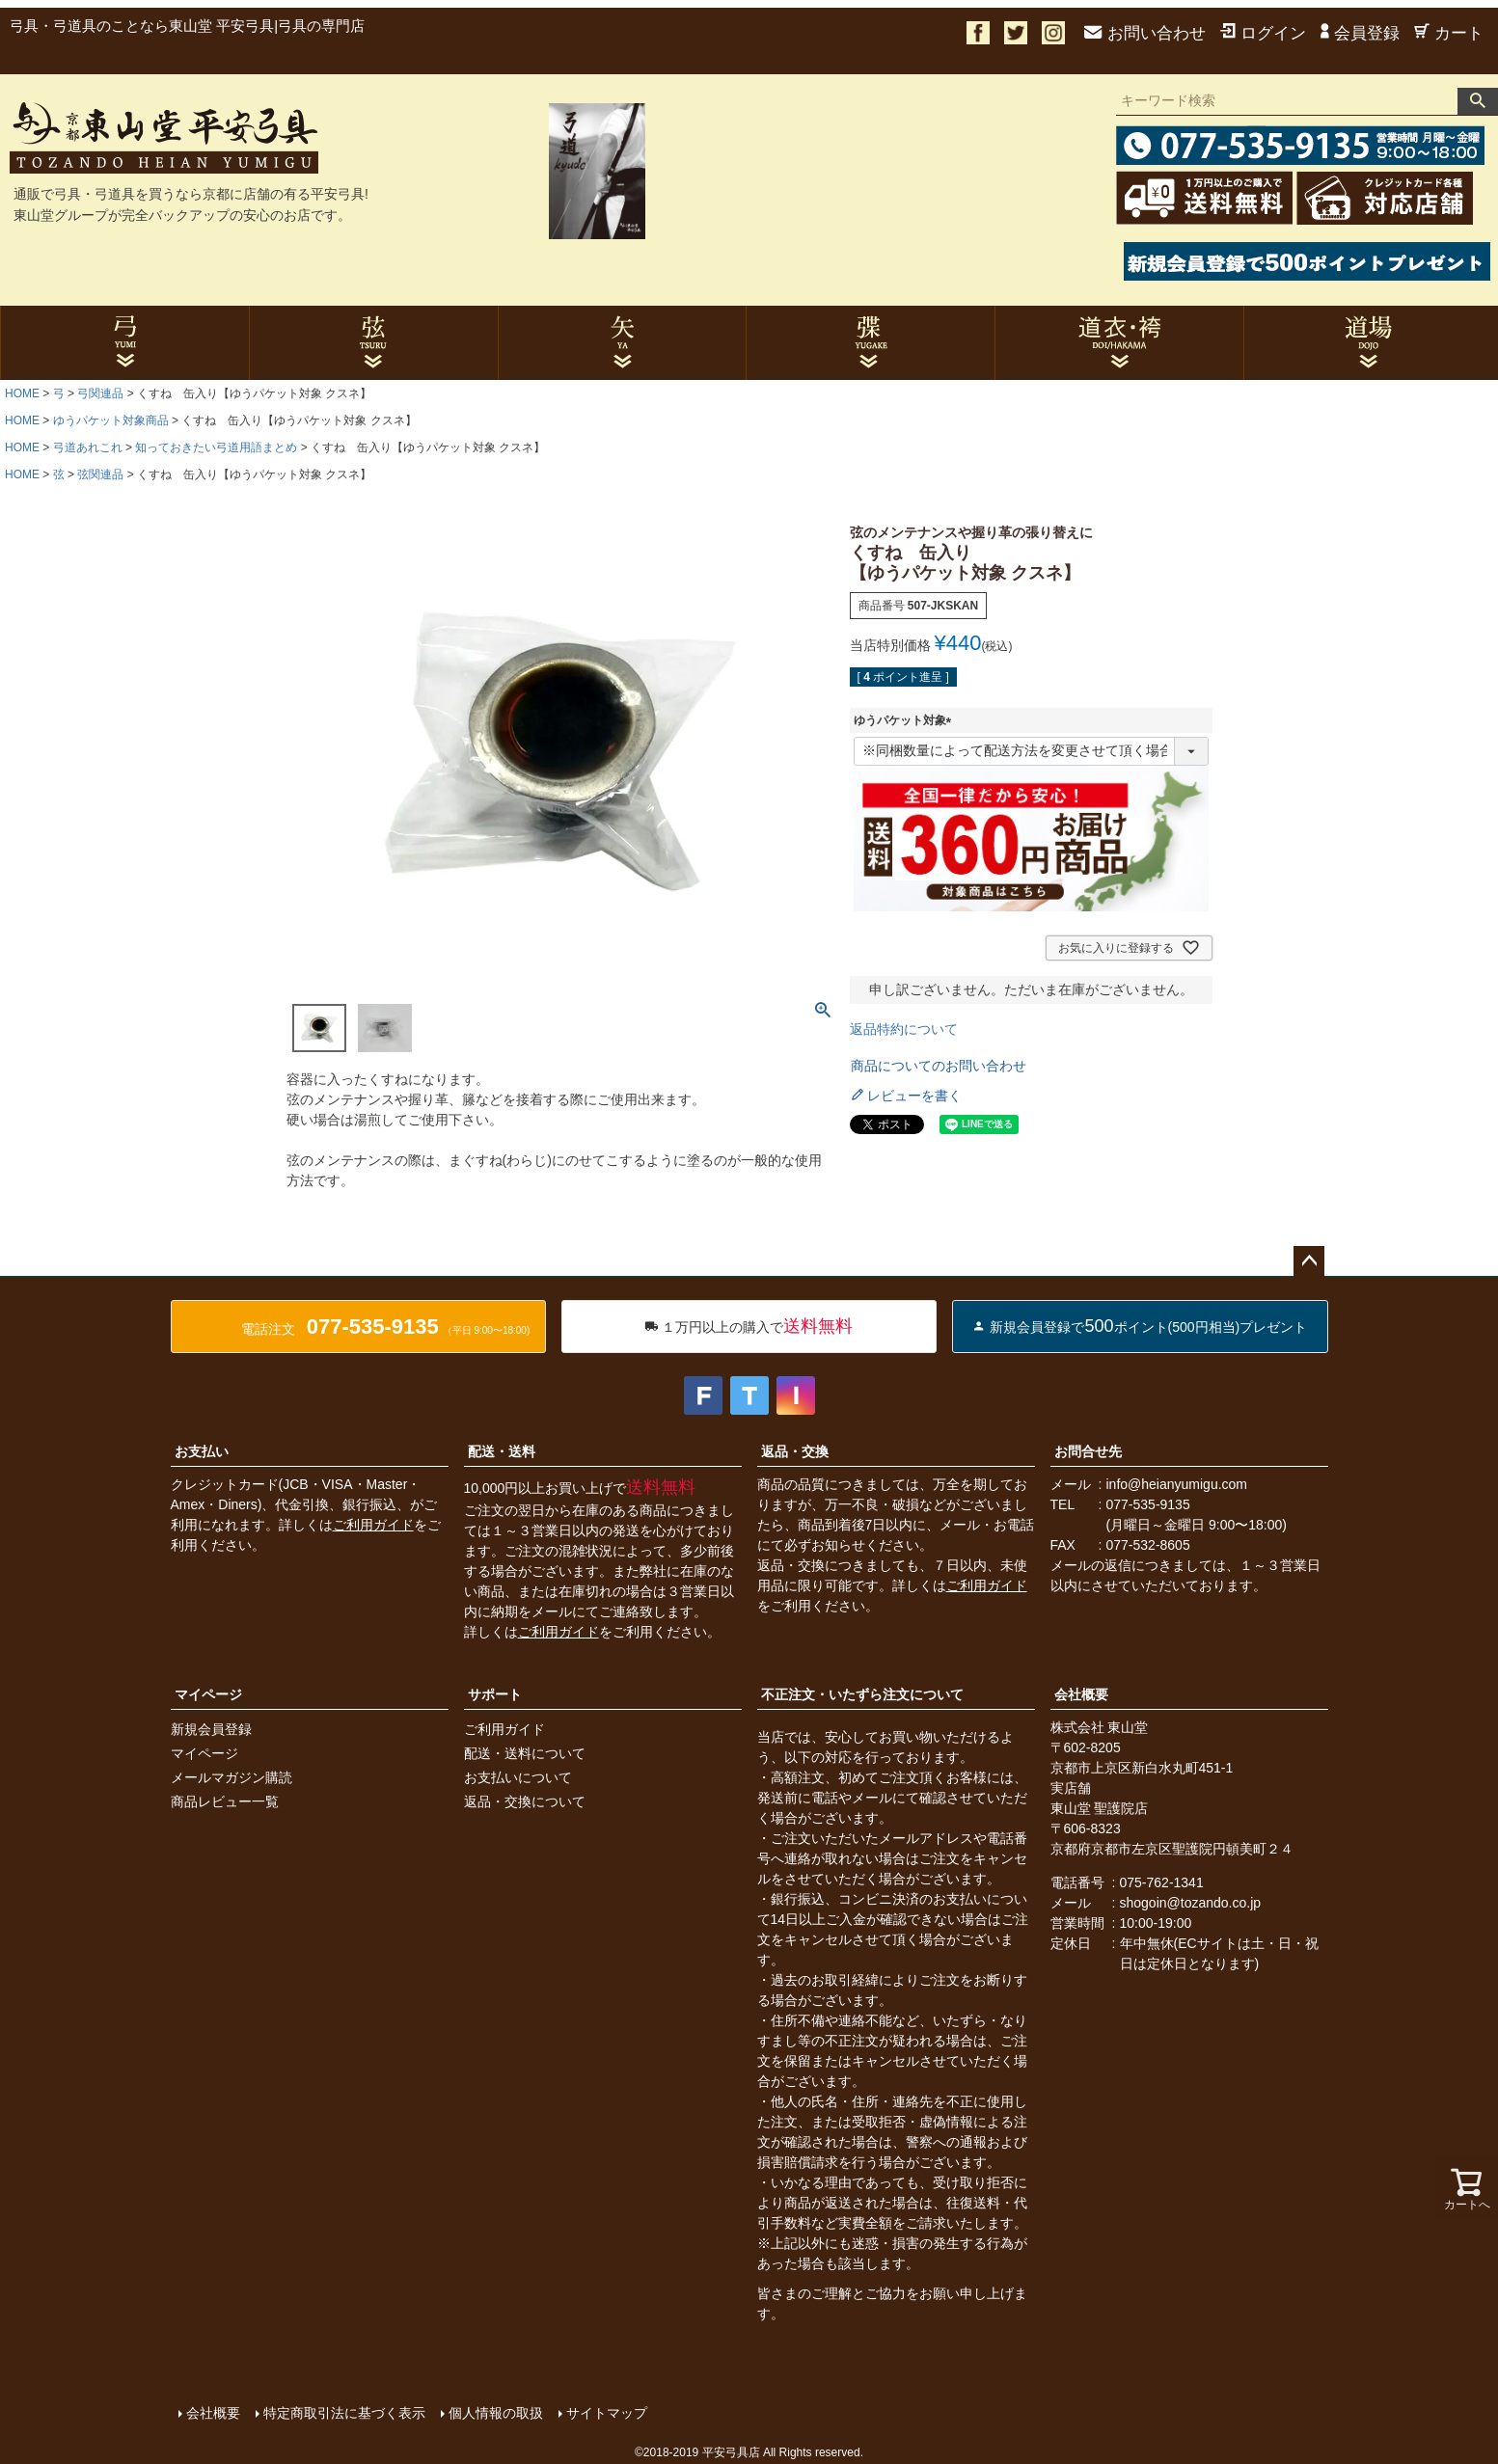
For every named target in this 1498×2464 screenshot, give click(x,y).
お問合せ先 (1088, 1451)
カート (1449, 33)
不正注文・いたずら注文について (862, 1694)
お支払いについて (518, 1777)
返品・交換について (525, 1801)
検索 (1477, 101)
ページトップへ (1309, 1261)
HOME (22, 393)
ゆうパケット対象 (906, 720)
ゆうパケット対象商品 (111, 420)
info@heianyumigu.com (1177, 1484)
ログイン (1263, 33)
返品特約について (904, 1029)
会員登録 (1360, 33)
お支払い (202, 1451)
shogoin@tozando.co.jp (1191, 1902)
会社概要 (1081, 1694)
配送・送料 (501, 1451)
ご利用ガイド (373, 1524)
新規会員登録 (211, 1729)
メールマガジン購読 (231, 1777)
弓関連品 (100, 393)
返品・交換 (795, 1451)
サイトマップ (606, 2413)
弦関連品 (100, 474)
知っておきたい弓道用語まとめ (216, 447)
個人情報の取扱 (496, 2413)
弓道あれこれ (88, 447)
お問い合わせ (1145, 33)
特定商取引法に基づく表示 (344, 2413)
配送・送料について (525, 1753)
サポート (495, 1694)
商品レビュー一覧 (225, 1801)
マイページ (208, 1694)
